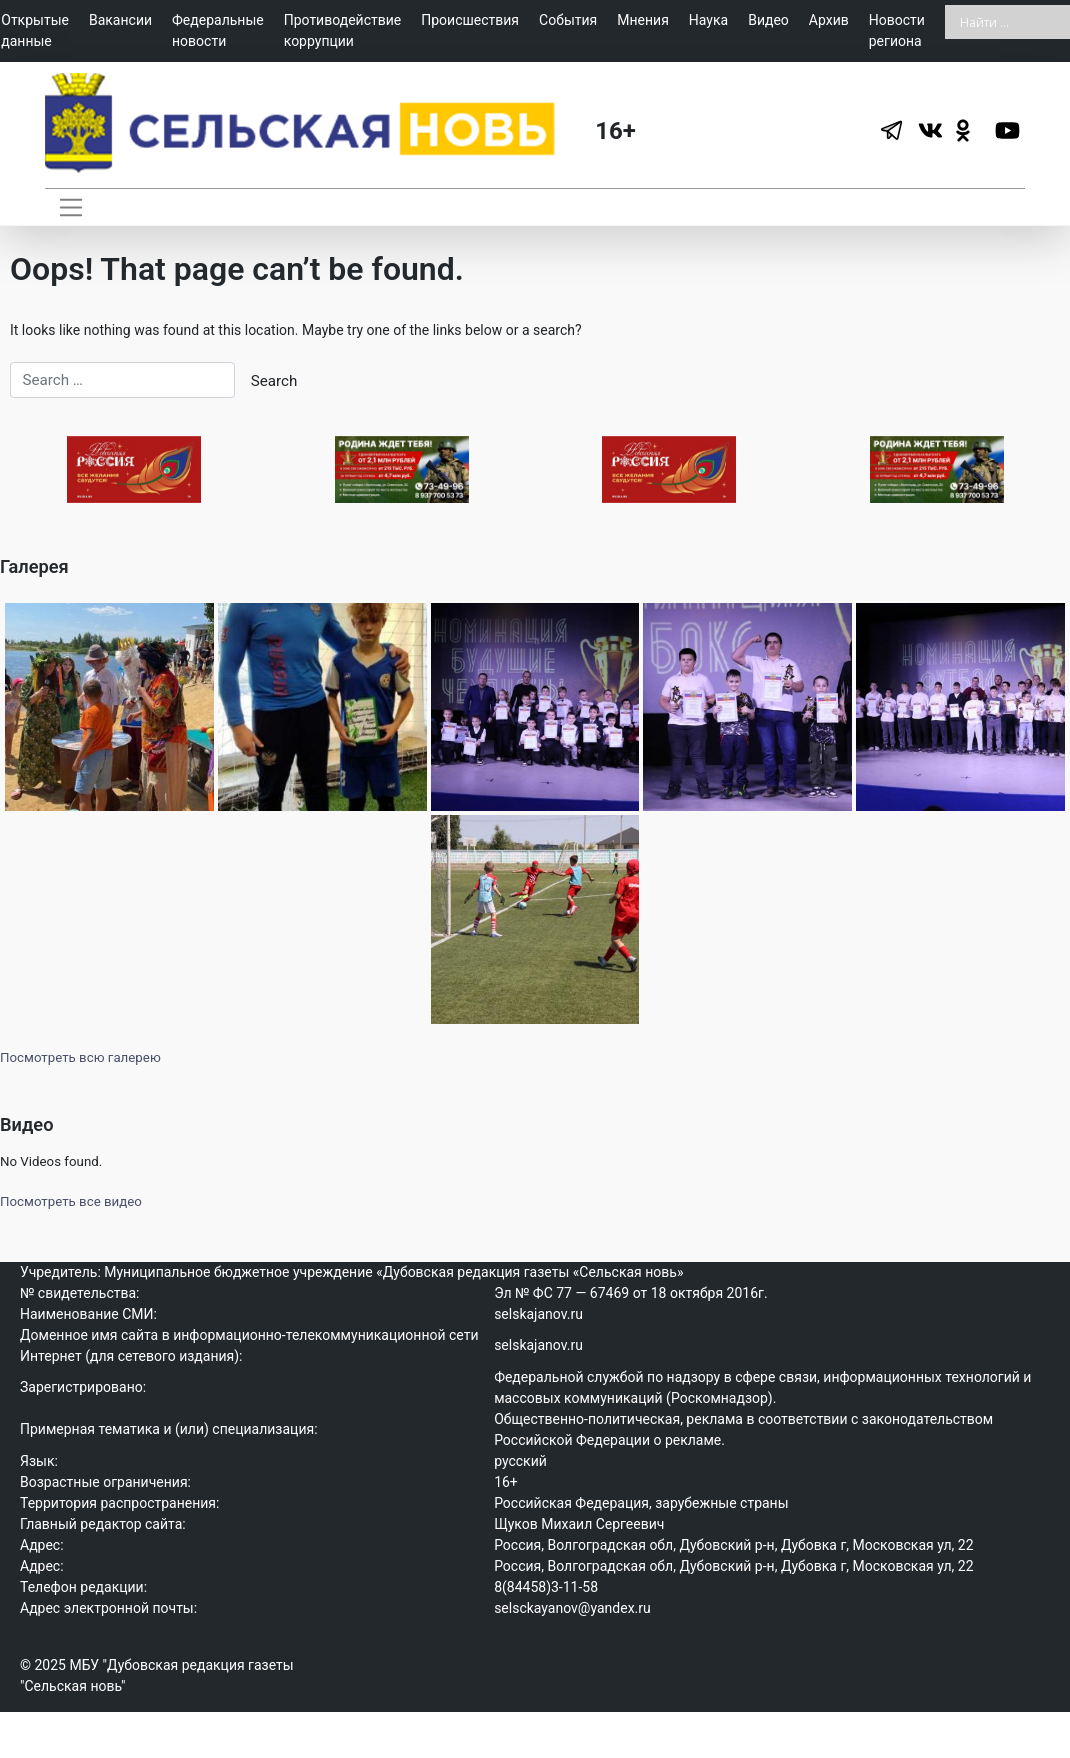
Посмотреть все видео (71, 1220)
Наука (708, 20)
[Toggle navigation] (70, 207)
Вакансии (120, 20)
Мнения (643, 20)
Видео (768, 20)
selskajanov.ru (538, 1333)
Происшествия (470, 20)
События (568, 20)
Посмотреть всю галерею (80, 1076)
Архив (829, 20)
